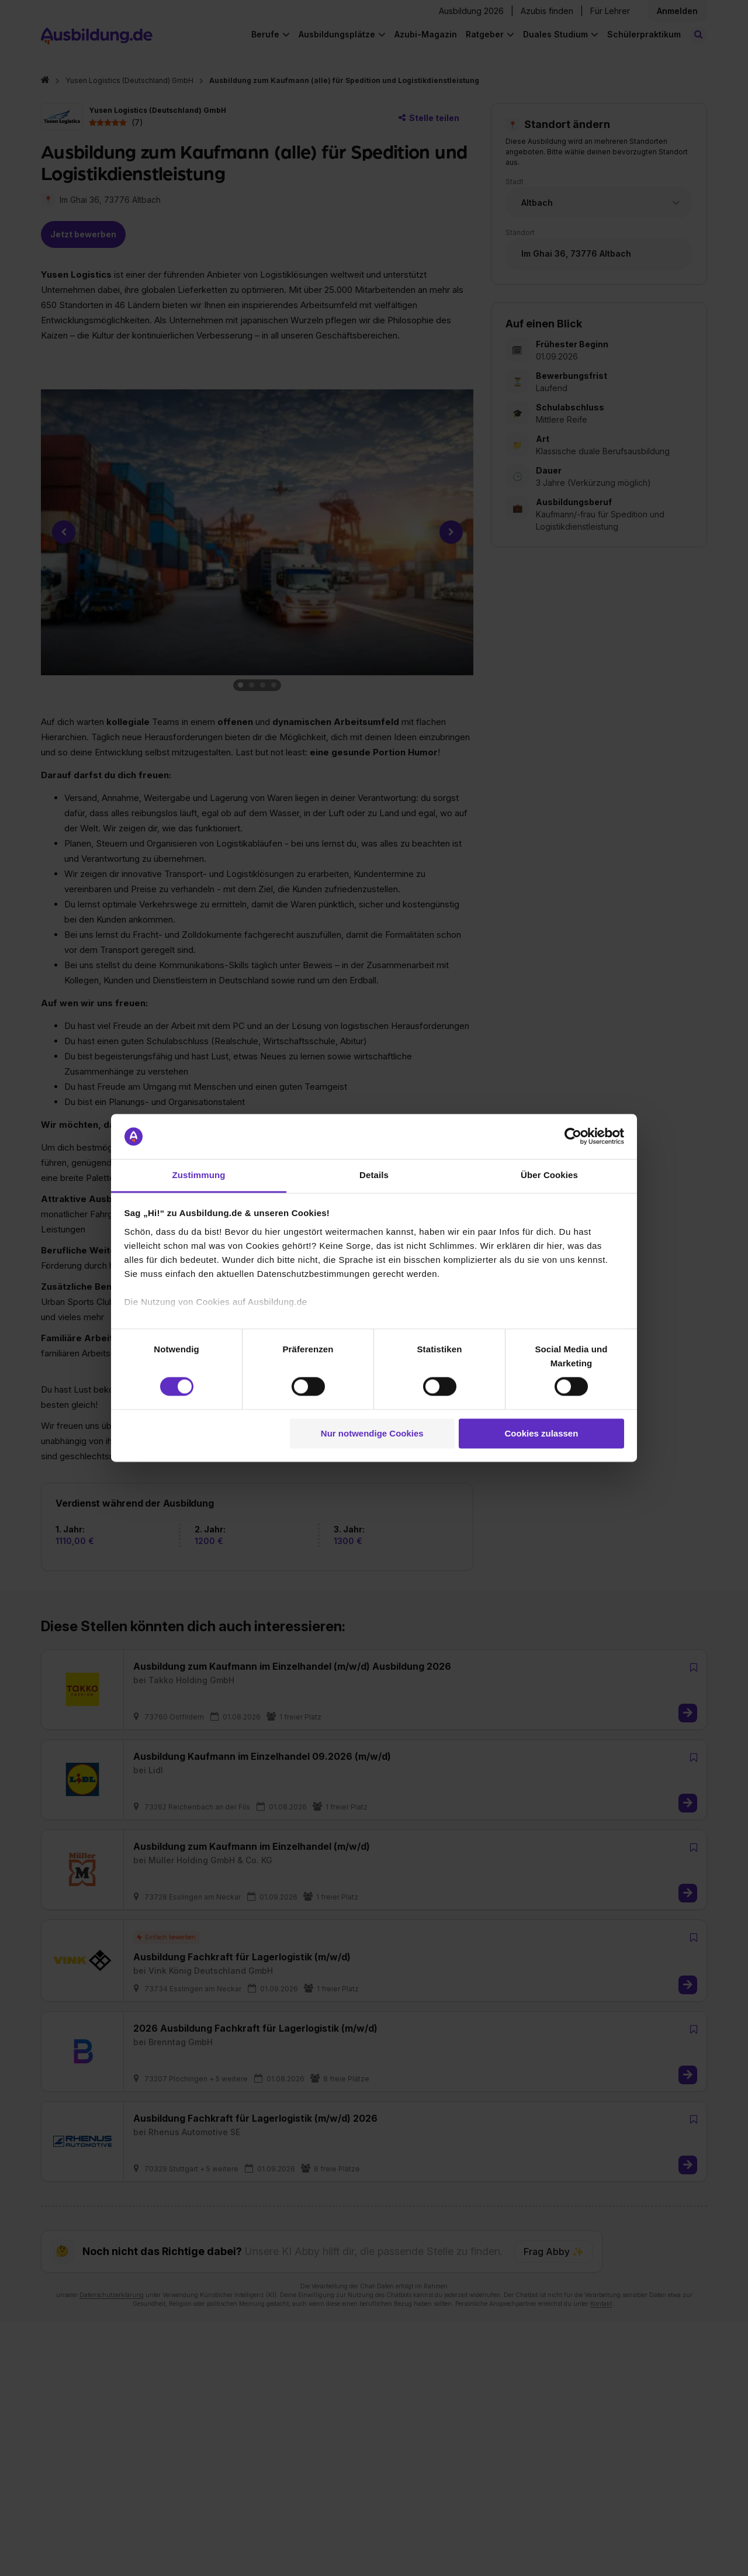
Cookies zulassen (541, 1433)
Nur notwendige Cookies (372, 1433)
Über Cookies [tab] (549, 1175)
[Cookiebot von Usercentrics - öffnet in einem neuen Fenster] (573, 1136)
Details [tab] (374, 1175)
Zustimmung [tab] (199, 1175)
